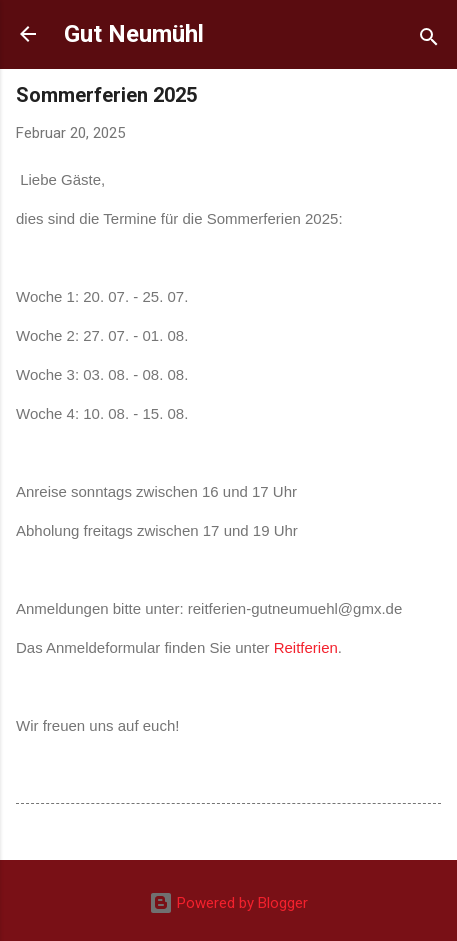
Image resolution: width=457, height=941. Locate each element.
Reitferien (306, 647)
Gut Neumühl (134, 34)
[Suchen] (429, 40)
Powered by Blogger (228, 903)
